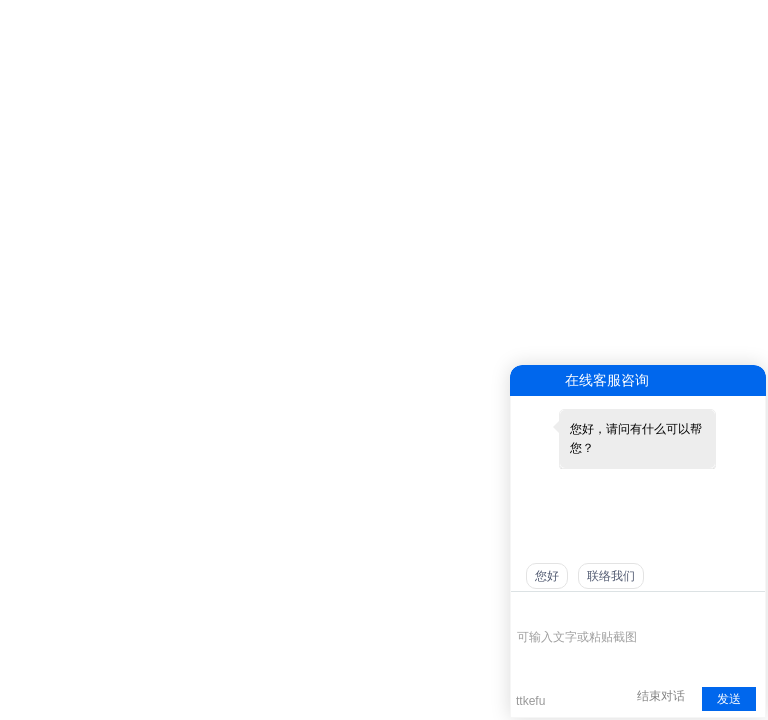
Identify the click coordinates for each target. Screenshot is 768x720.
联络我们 (611, 576)
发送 (729, 699)
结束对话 (661, 696)
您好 (547, 576)
